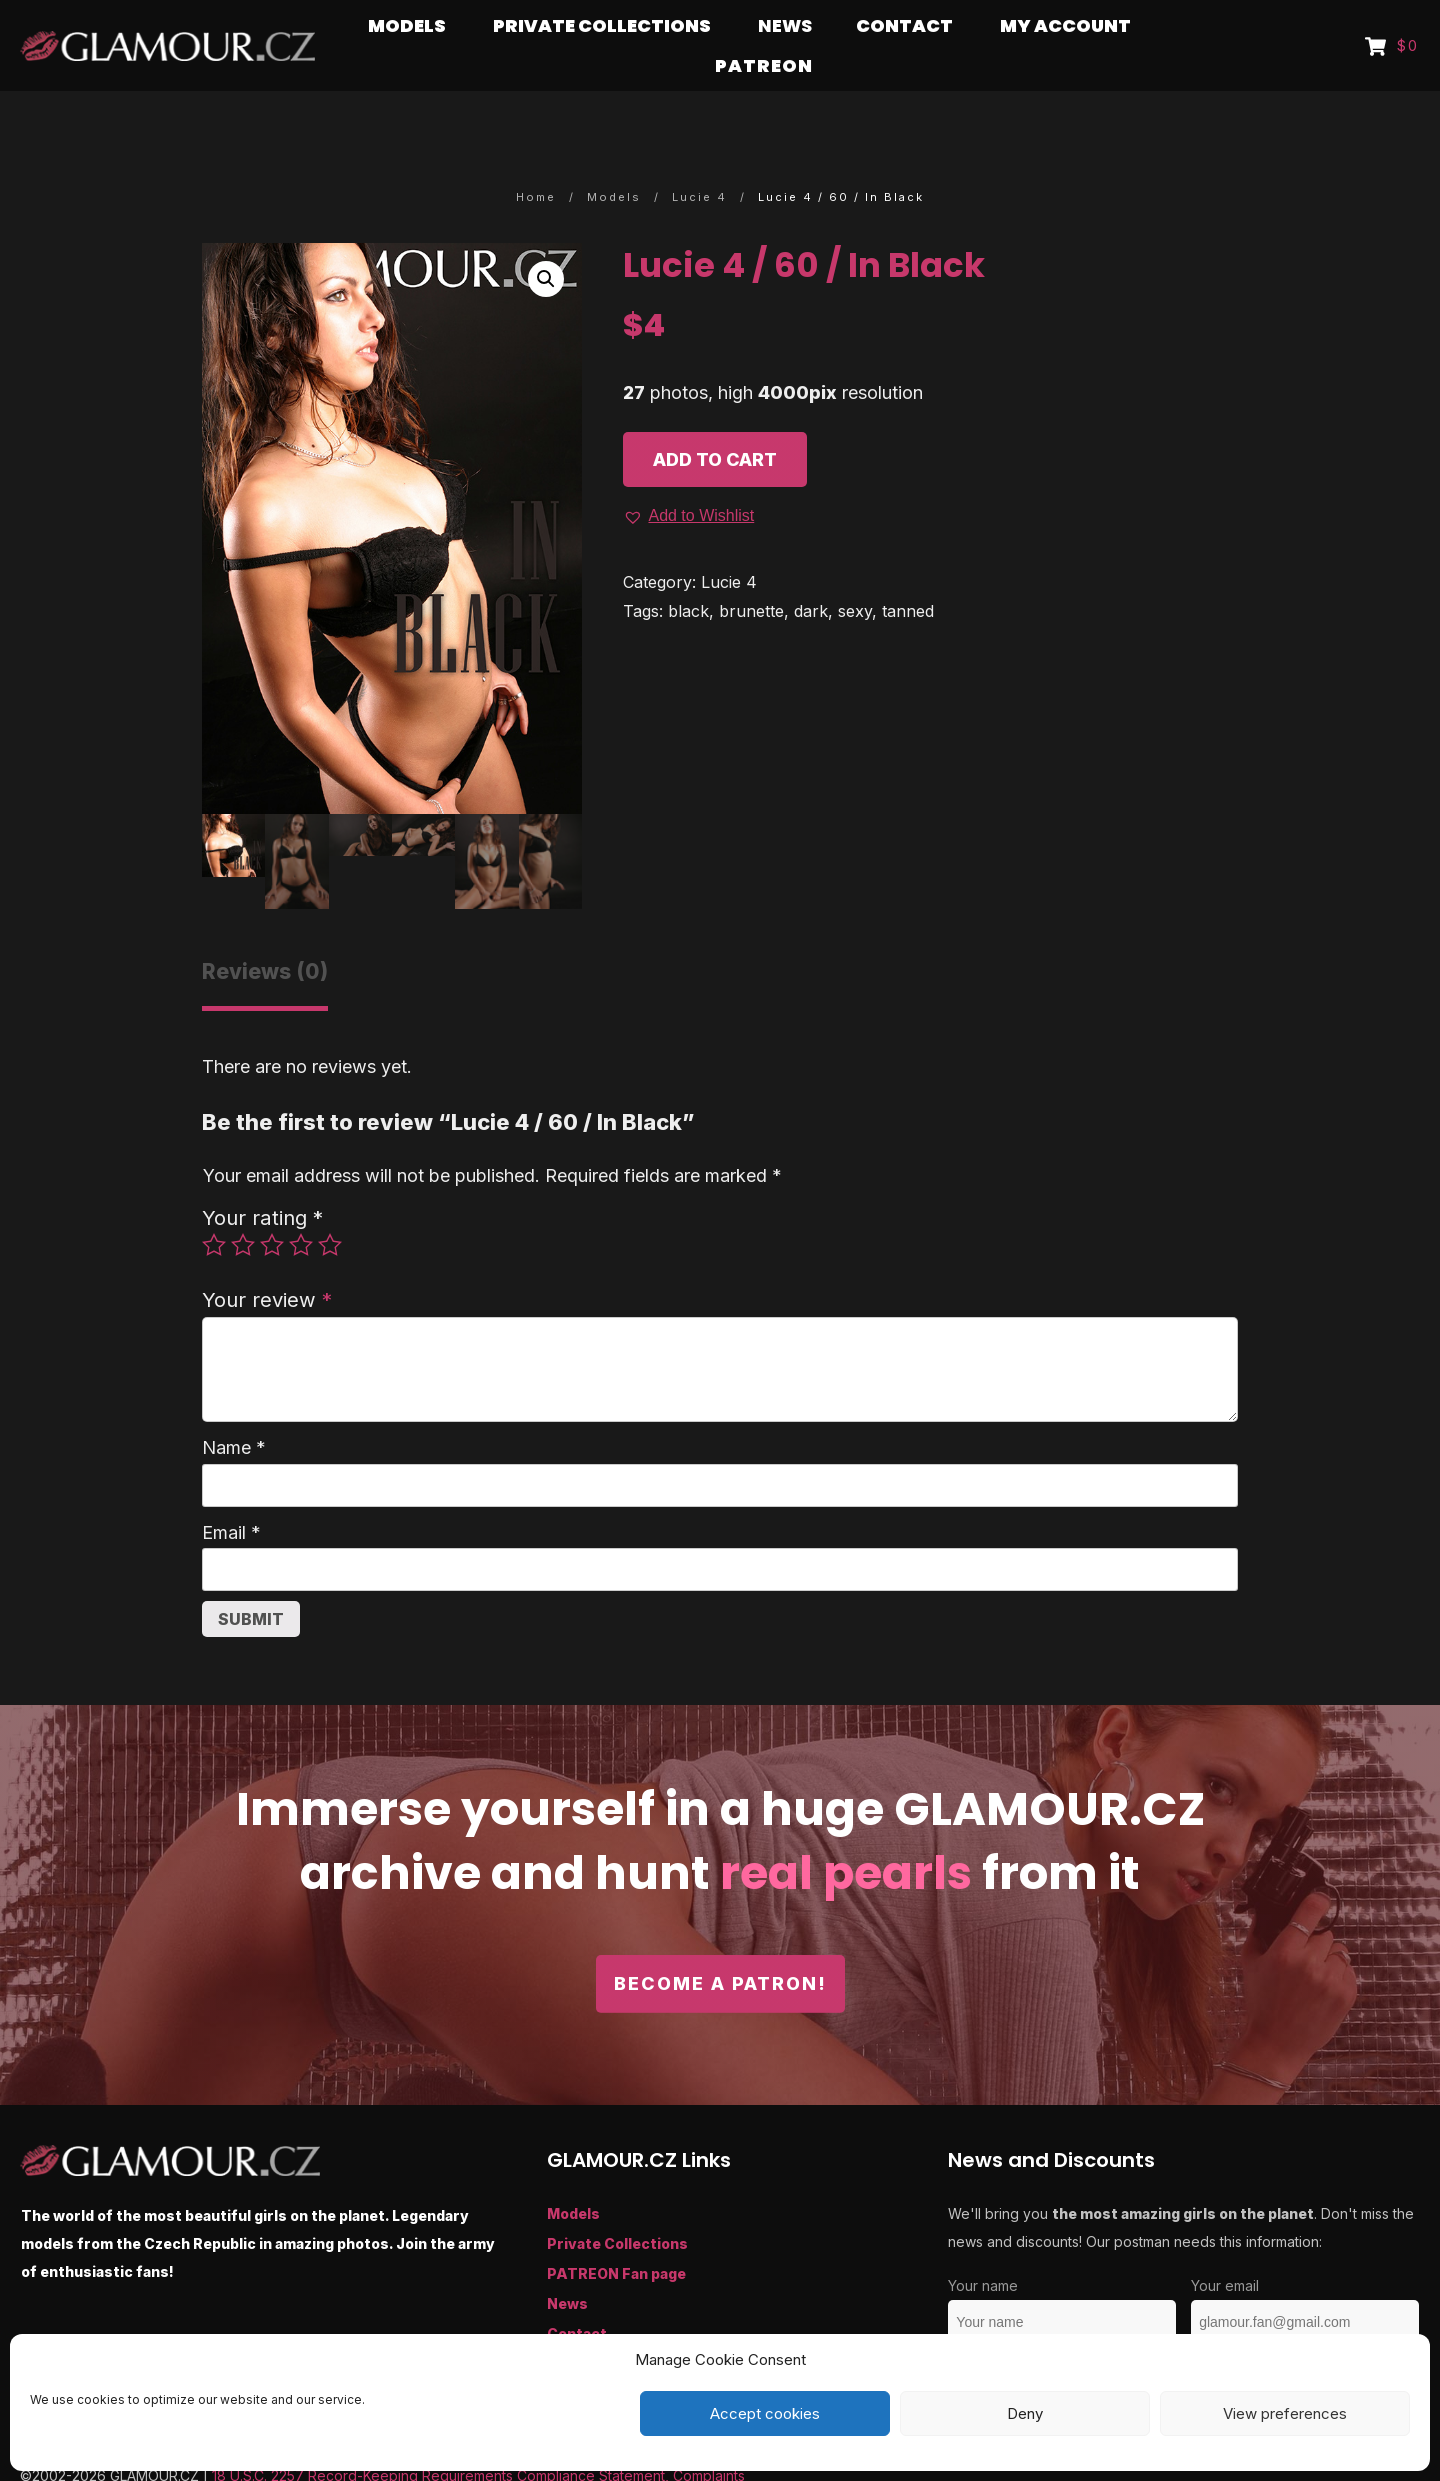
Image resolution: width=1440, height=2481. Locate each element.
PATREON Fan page (616, 2234)
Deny (1025, 2413)
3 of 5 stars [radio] (272, 1206)
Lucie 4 (729, 543)
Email (231, 1493)
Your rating (262, 1178)
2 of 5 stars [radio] (243, 1206)
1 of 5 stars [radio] (214, 1206)
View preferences (1285, 2413)
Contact (577, 2294)
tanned (908, 572)
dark (811, 572)
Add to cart (715, 420)
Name (234, 1408)
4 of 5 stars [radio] (301, 1206)
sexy (855, 572)
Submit (251, 1580)
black (688, 572)
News (567, 2264)
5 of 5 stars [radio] (330, 1206)
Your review (267, 1260)
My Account (591, 2324)
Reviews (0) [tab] (265, 932)
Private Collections (617, 2204)
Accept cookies (765, 2413)
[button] (546, 240)
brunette (751, 572)
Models (573, 2174)
